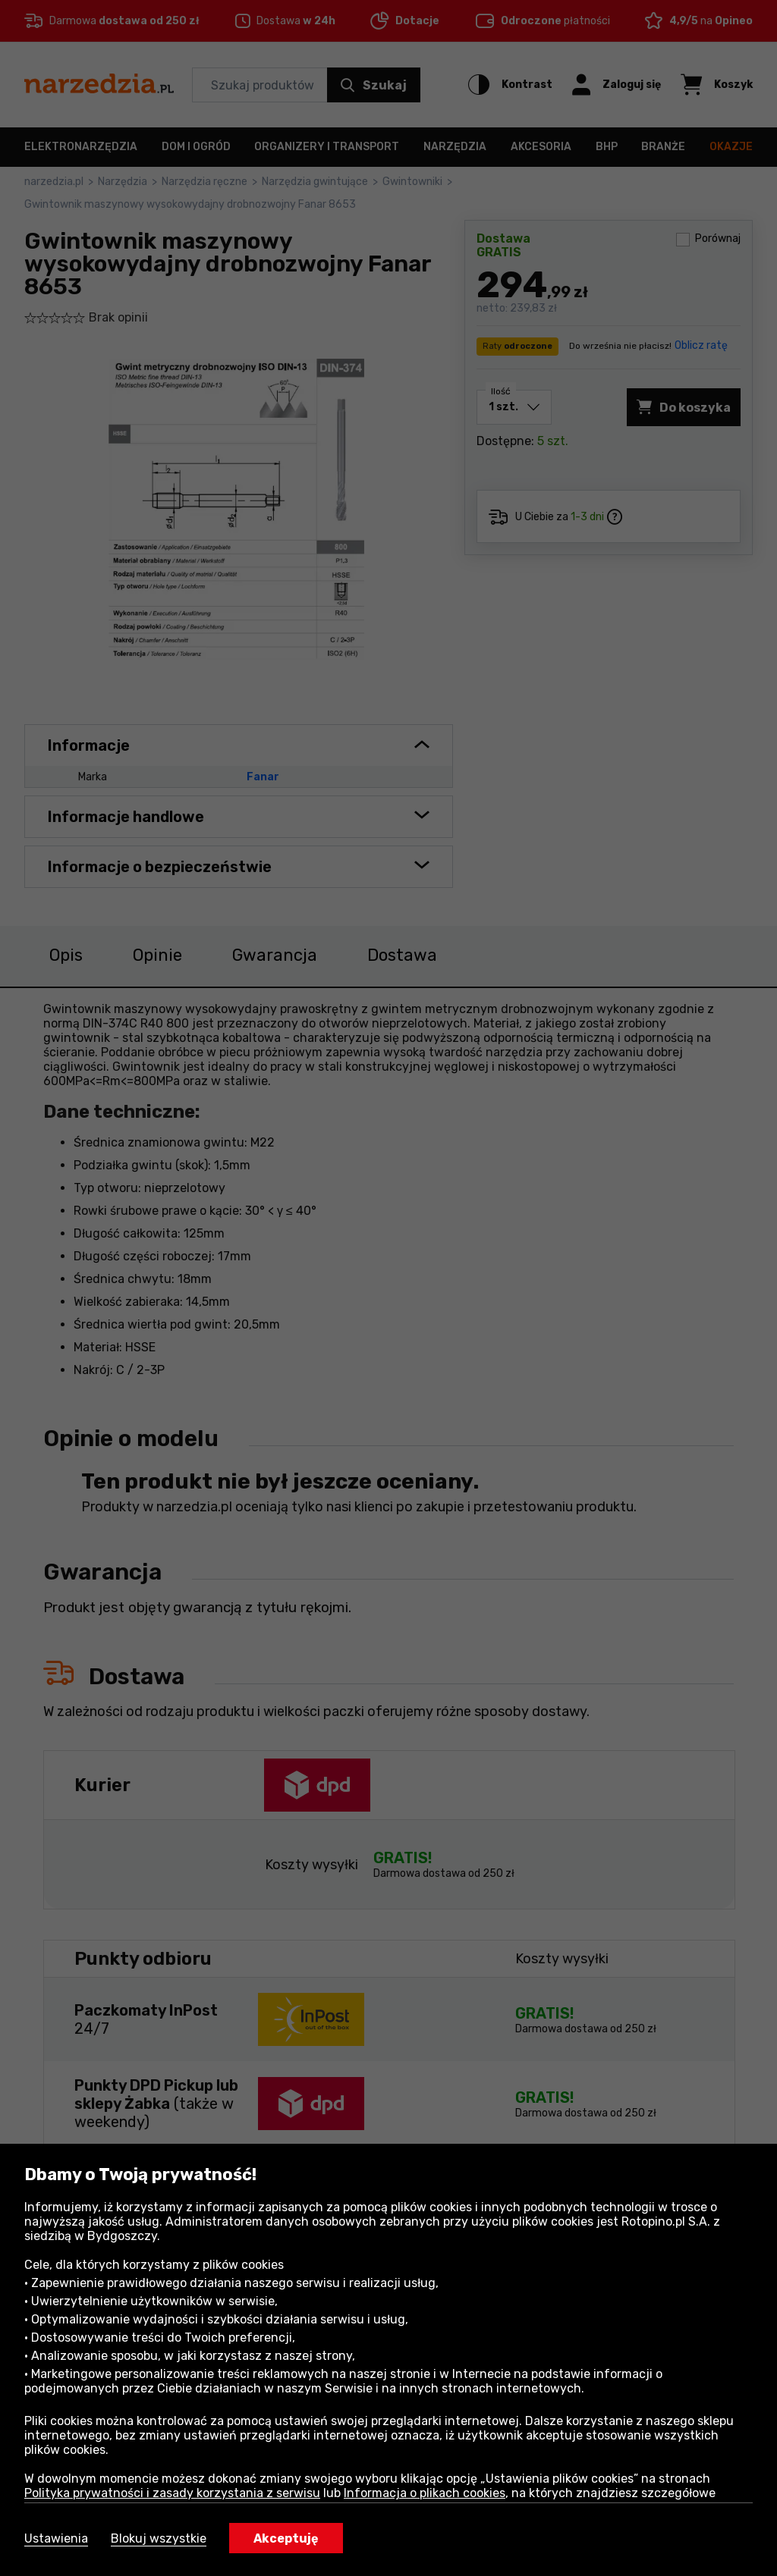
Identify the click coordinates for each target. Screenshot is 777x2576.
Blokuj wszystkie (158, 2538)
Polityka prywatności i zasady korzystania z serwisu (172, 2493)
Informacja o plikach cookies (424, 2493)
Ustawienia (56, 2538)
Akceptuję (286, 2538)
